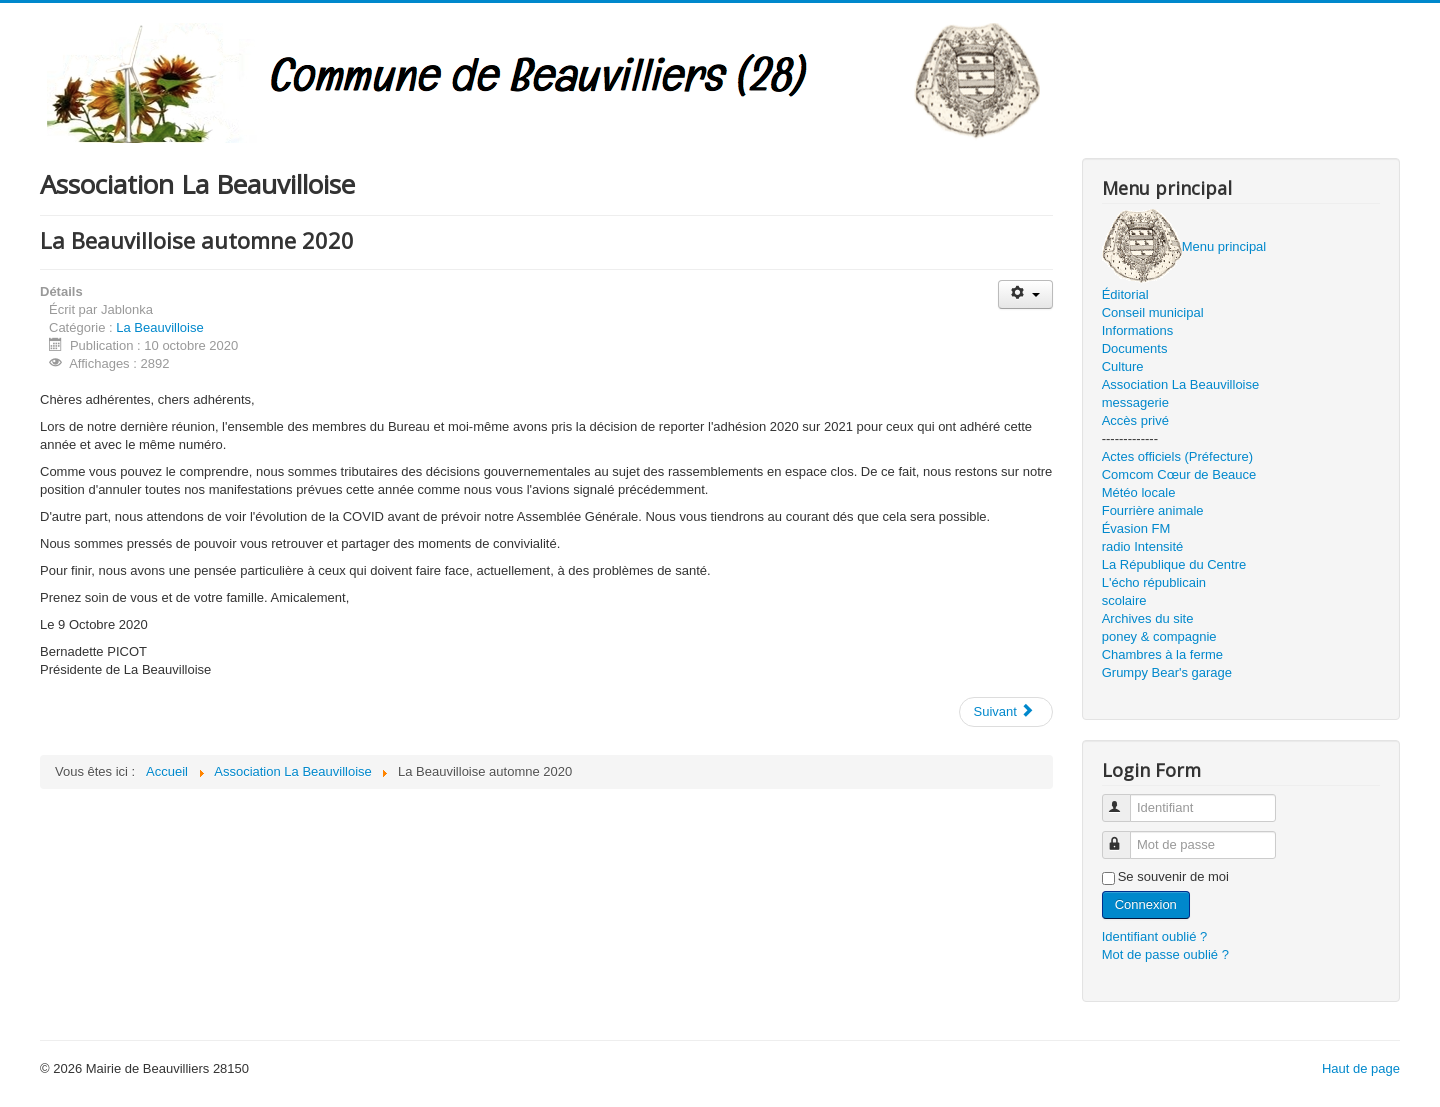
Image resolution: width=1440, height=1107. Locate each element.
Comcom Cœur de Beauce (1179, 474)
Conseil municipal (1153, 312)
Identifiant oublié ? (1155, 936)
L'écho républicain (1154, 582)
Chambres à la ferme (1162, 654)
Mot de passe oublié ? (1165, 954)
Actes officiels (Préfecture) (1177, 456)
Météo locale (1139, 492)
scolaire (1124, 600)
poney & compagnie (1159, 636)
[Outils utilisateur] (1025, 294)
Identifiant (1125, 799)
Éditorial (1125, 294)
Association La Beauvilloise (1181, 384)
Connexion (1146, 904)
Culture (1123, 366)
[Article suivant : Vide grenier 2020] (1006, 712)
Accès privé (1135, 420)
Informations (1138, 330)
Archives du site (1148, 618)
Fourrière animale (1153, 510)
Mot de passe (1125, 836)
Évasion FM (1136, 528)
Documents (1135, 348)
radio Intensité (1143, 546)
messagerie (1135, 402)
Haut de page (1361, 1068)
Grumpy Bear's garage (1167, 672)
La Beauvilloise (159, 327)
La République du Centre (1174, 564)
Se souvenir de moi (1173, 876)
